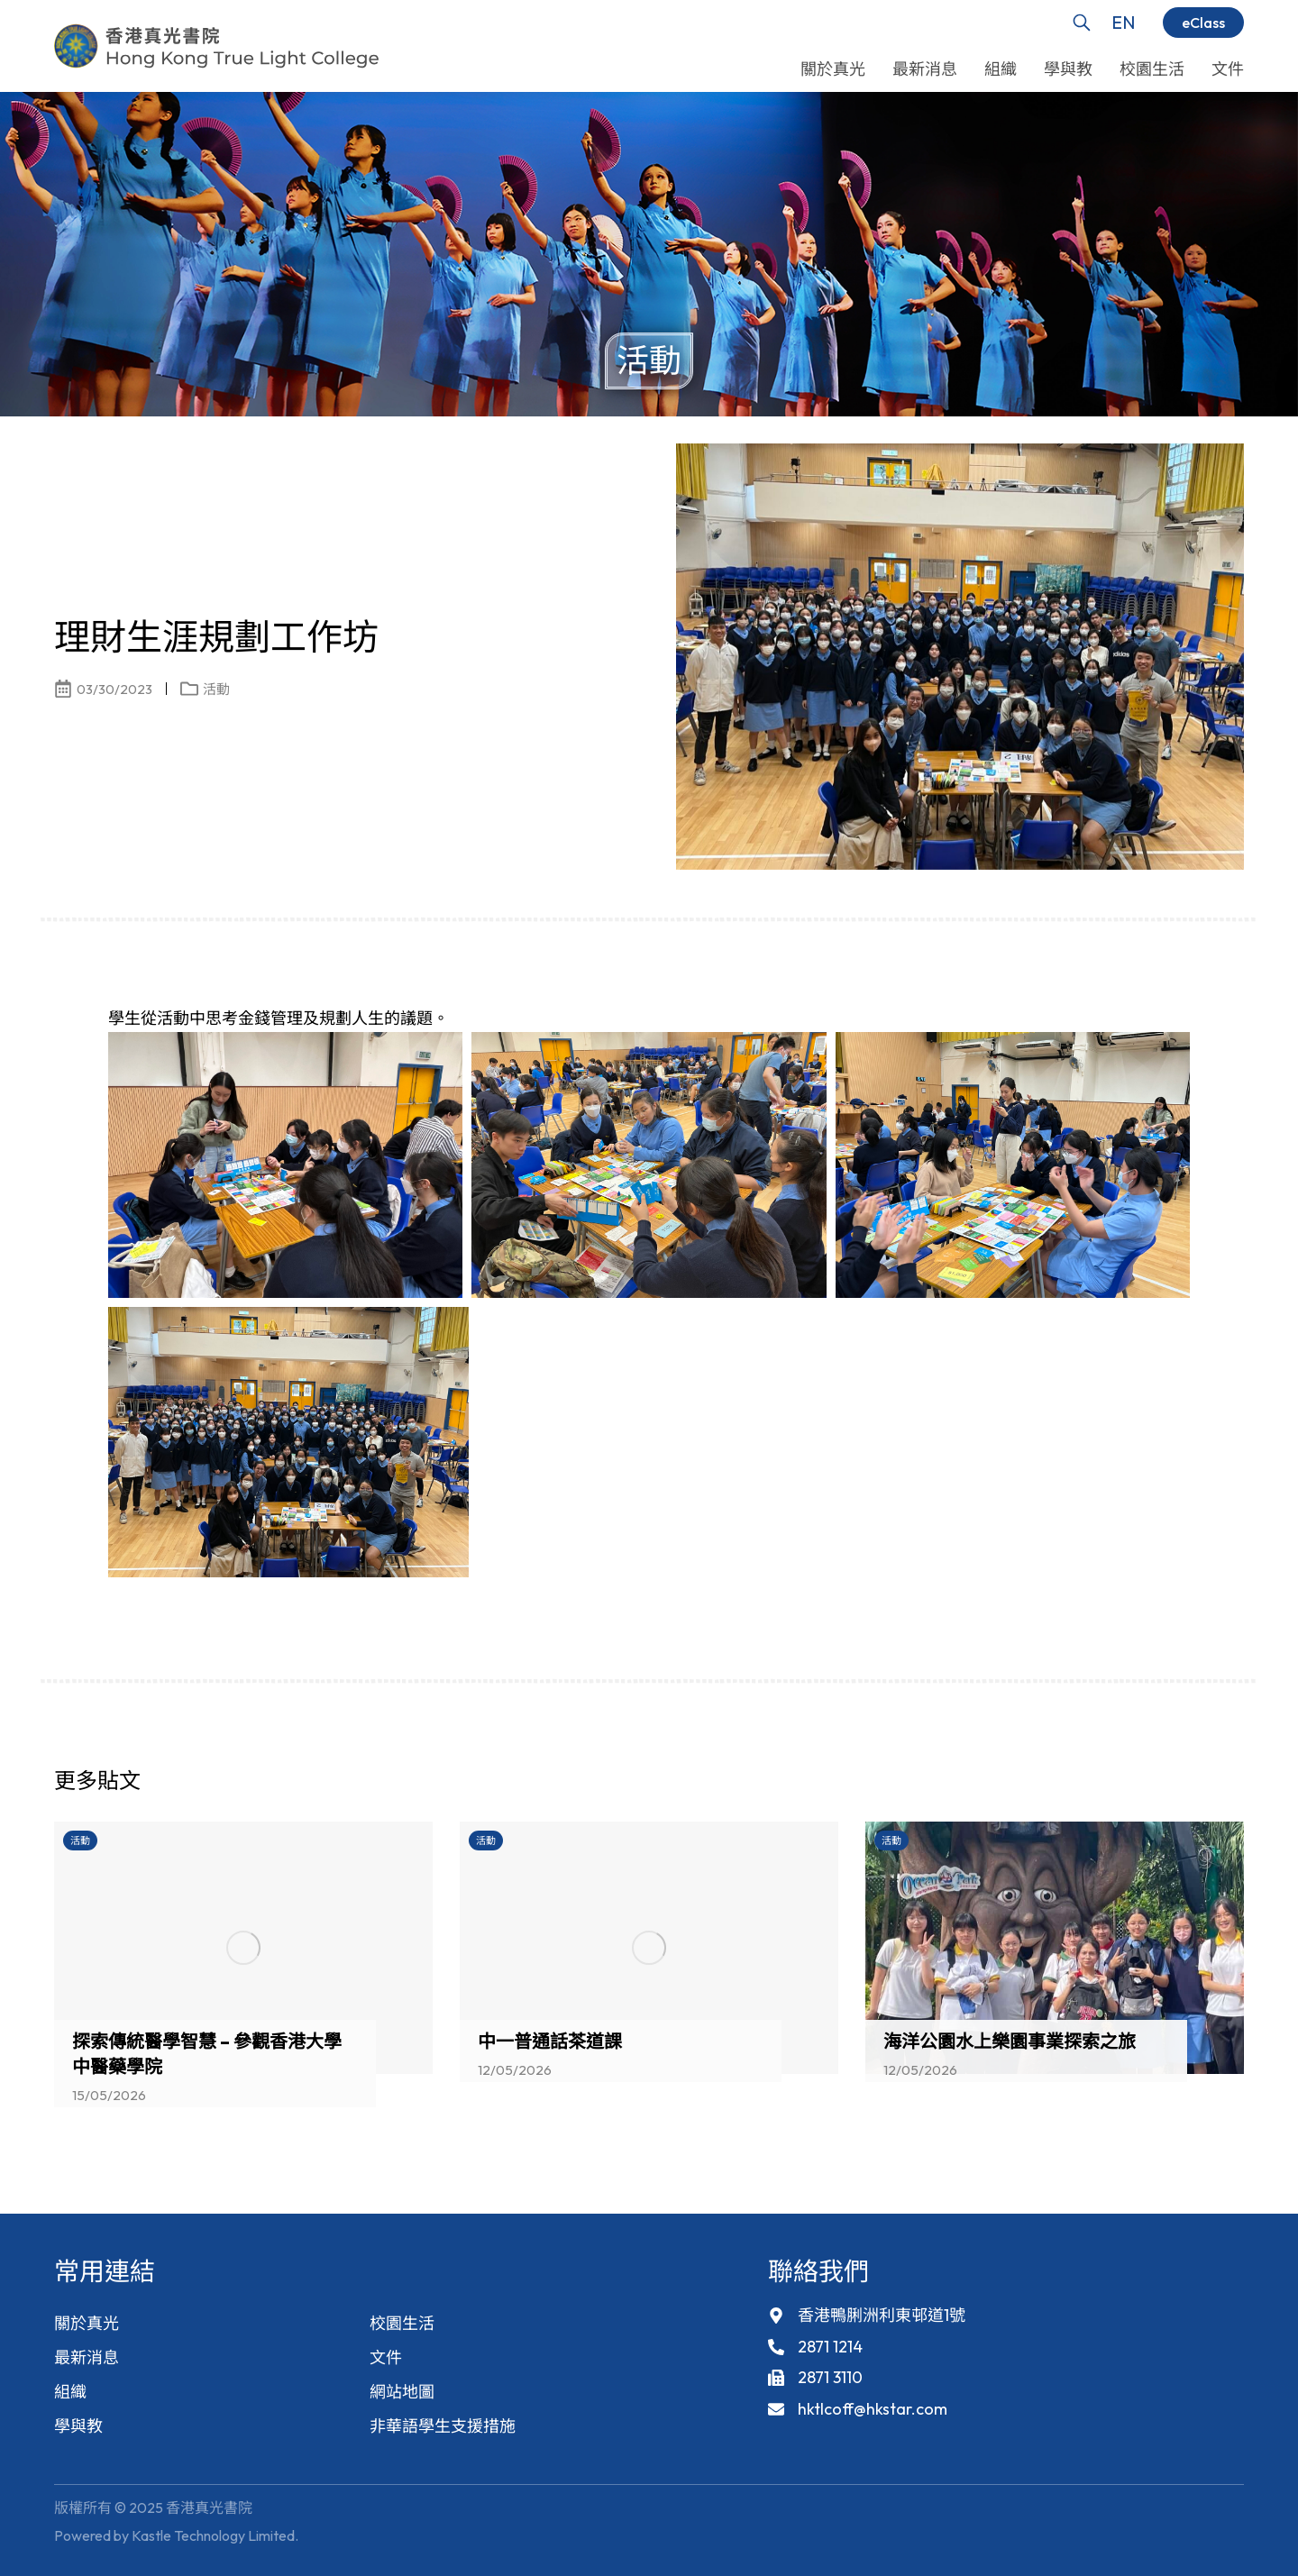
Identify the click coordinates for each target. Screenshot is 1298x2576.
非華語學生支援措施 (443, 2426)
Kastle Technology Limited (213, 2535)
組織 (70, 2391)
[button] (1199, 1786)
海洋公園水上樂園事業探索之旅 (1009, 2041)
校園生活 (402, 2323)
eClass (1203, 23)
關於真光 (86, 2323)
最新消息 (86, 2357)
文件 (386, 2357)
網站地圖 (402, 2391)
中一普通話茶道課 (550, 2041)
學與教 (78, 2426)
